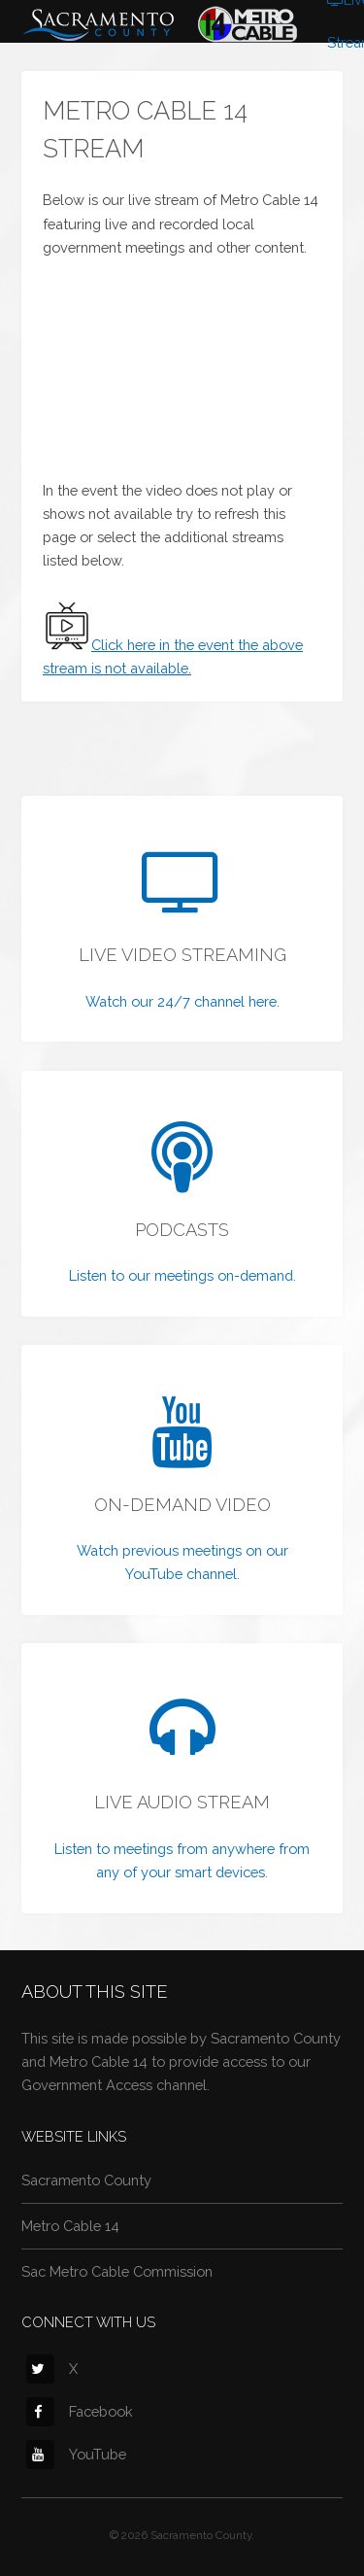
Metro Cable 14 (70, 2225)
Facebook (79, 2411)
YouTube (76, 2454)
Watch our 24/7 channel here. (182, 1001)
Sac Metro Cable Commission (117, 2271)
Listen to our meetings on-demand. (182, 1275)
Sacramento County (86, 2180)
